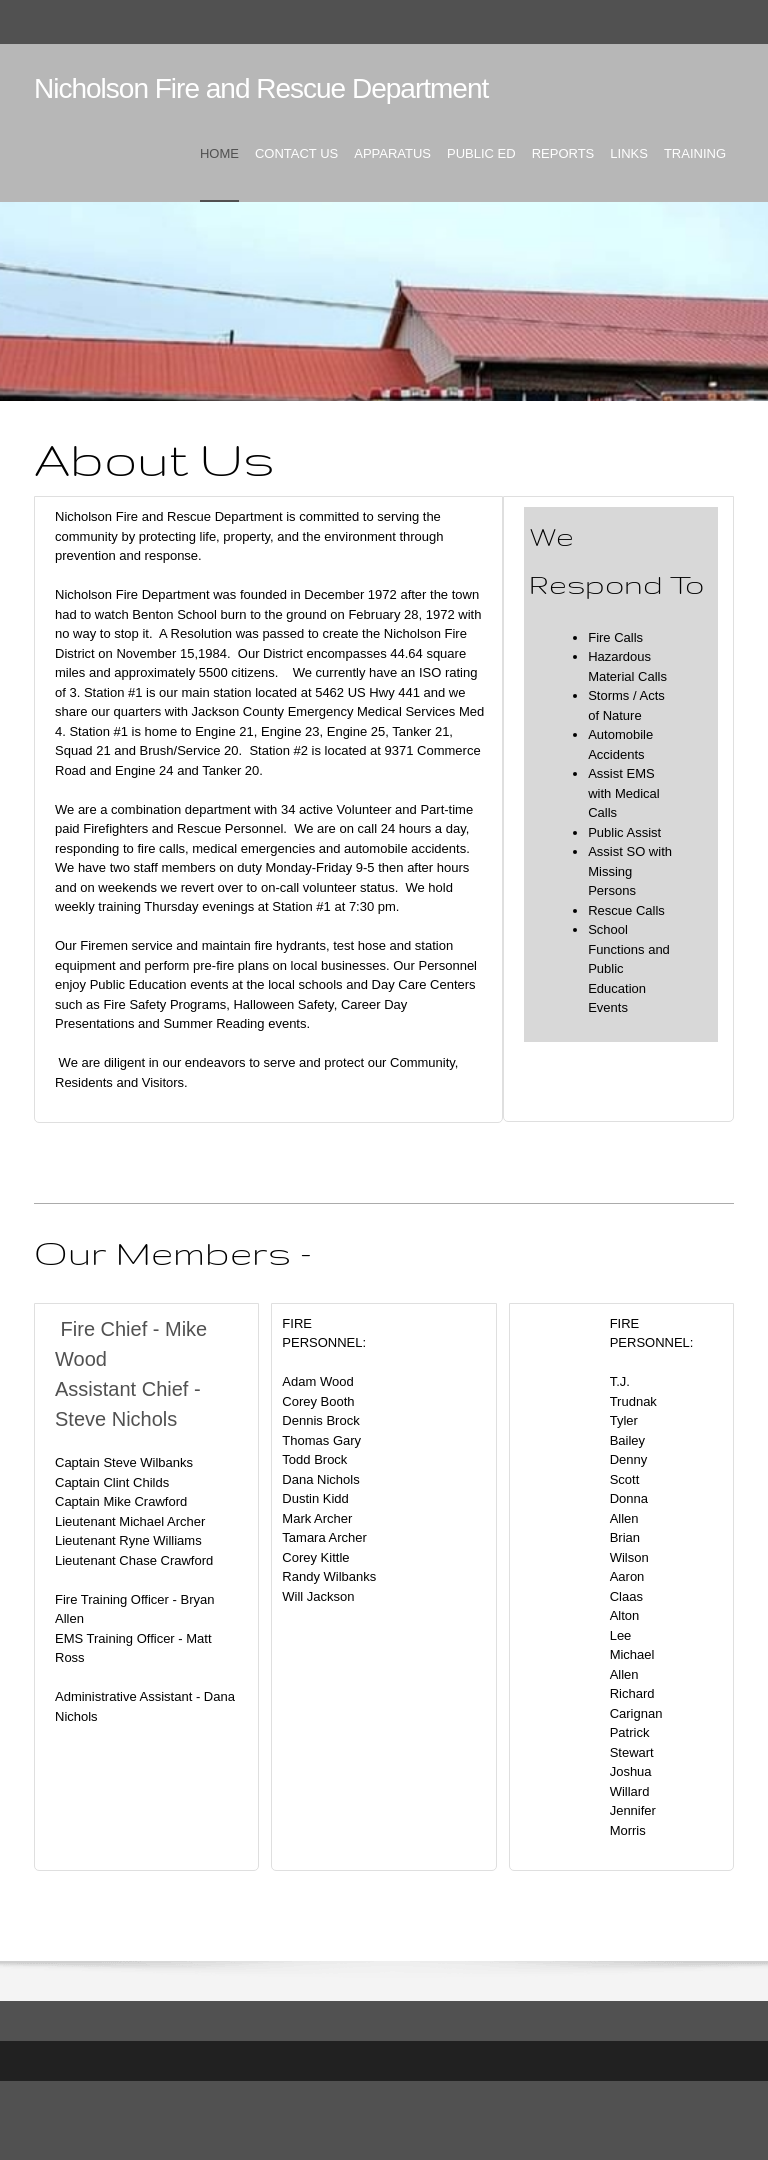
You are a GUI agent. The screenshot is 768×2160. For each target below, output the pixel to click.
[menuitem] (219, 171)
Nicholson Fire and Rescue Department (261, 88)
